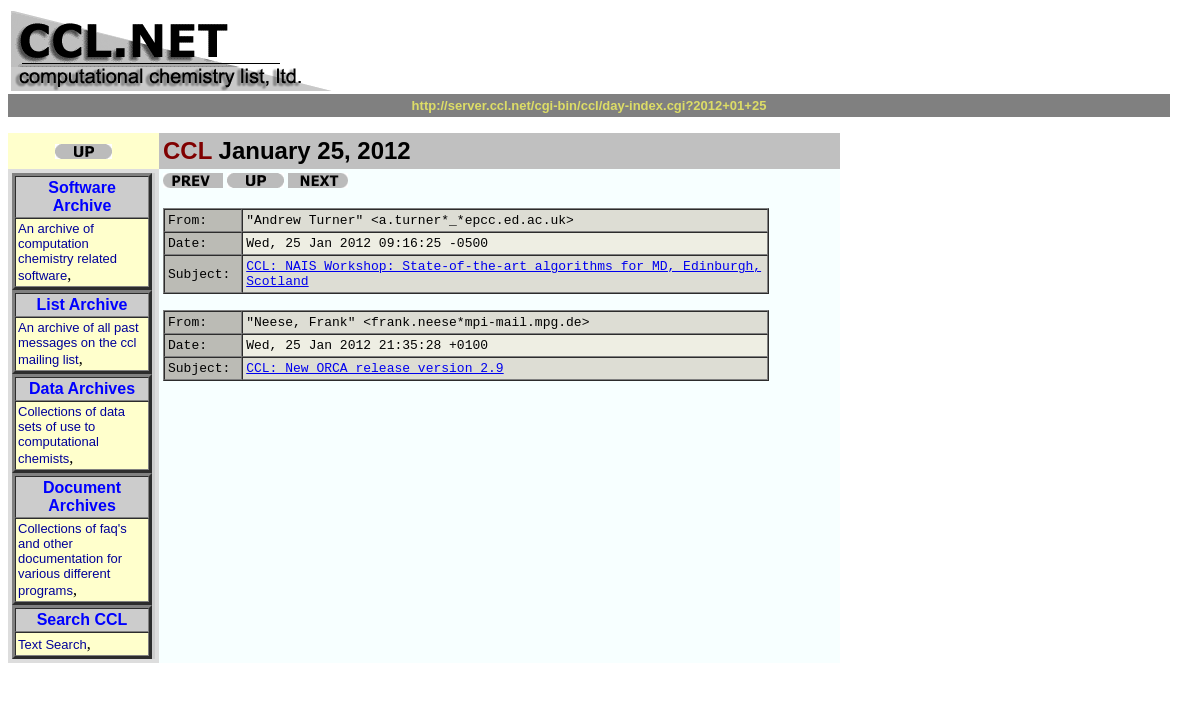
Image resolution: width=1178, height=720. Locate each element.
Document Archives (82, 496)
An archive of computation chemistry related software (67, 252)
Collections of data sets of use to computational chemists (71, 435)
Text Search (52, 644)
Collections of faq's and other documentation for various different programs (72, 559)
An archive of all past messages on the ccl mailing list (78, 343)
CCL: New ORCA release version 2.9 (374, 368)
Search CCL (82, 619)
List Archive (82, 304)
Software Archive (82, 196)
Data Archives (82, 388)
